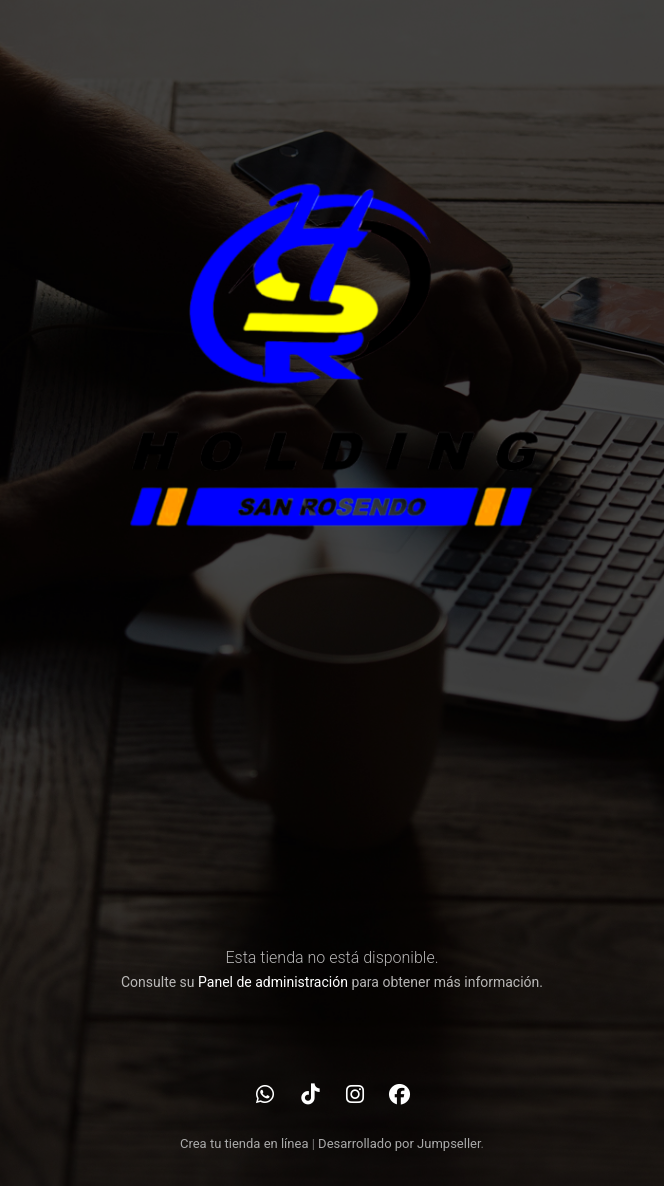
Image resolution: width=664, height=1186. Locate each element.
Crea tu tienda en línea (246, 1143)
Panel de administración (273, 982)
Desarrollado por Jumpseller (399, 1143)
